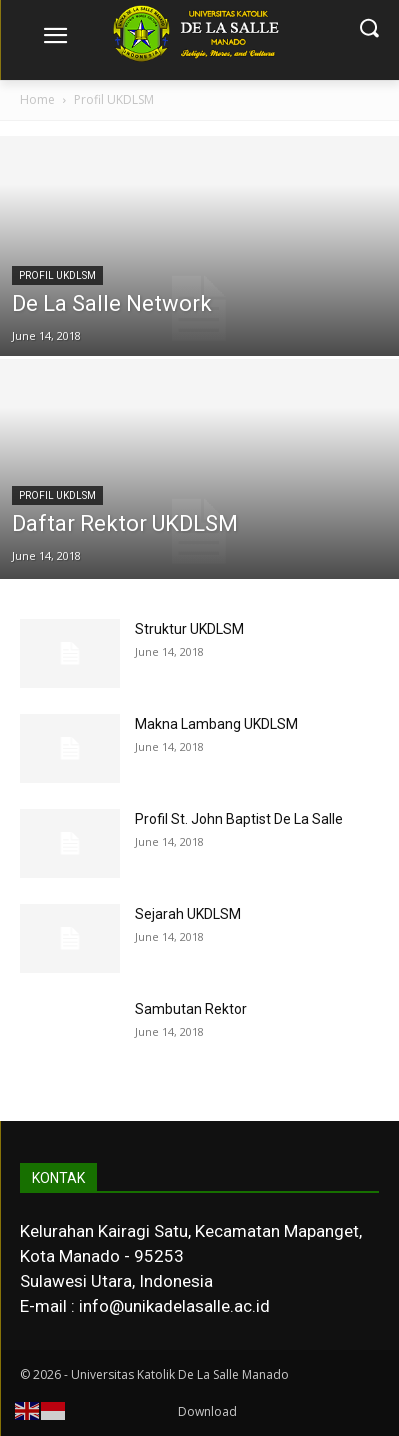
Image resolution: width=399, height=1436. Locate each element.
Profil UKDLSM (57, 275)
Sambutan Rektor (191, 1009)
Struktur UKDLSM (189, 629)
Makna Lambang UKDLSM (216, 724)
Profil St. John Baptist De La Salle (239, 819)
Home (37, 99)
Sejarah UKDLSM (188, 914)
